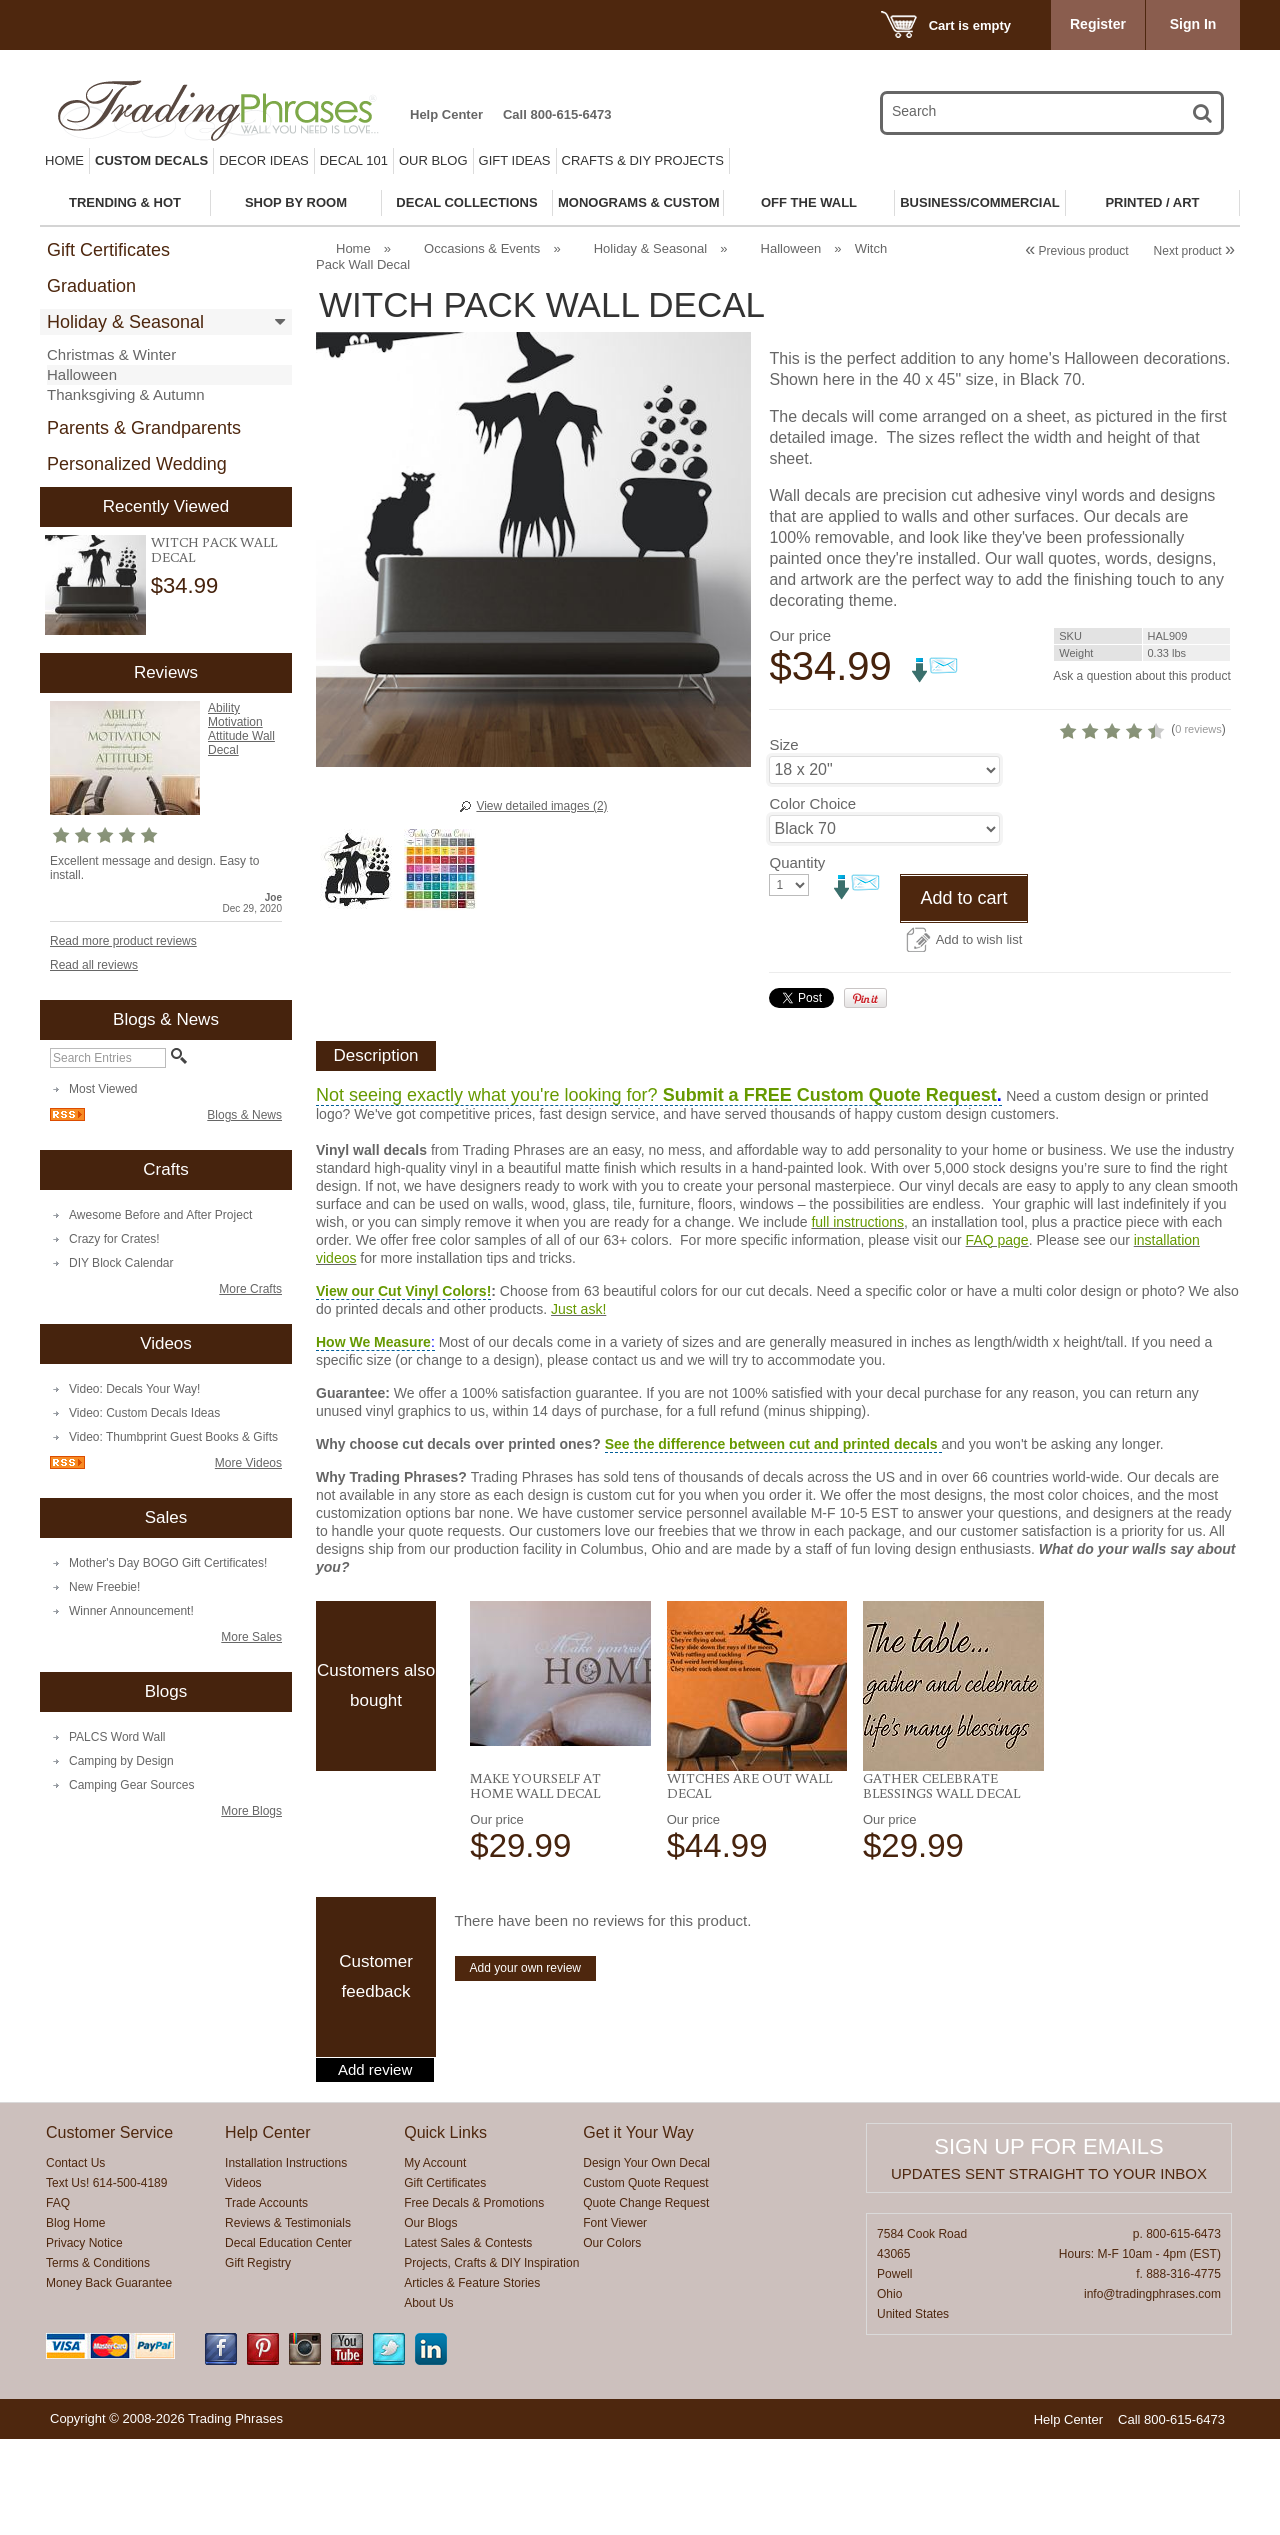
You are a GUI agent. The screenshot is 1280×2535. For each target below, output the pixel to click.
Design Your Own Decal (646, 2259)
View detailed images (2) (541, 806)
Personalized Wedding (137, 464)
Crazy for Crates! (114, 1239)
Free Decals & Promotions (474, 2299)
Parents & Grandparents (144, 428)
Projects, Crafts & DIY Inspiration (491, 2359)
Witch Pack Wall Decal (214, 549)
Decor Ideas (264, 160)
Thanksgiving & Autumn (126, 394)
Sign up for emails (1048, 2242)
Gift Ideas (515, 160)
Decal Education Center (288, 2339)
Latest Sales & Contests (468, 2339)
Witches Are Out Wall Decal (749, 1881)
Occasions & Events (482, 248)
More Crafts (250, 1289)
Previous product (1076, 251)
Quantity (797, 958)
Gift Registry (258, 2359)
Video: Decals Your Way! (134, 1389)
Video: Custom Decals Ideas (144, 1413)
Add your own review (525, 2064)
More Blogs (251, 1811)
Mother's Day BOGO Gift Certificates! (168, 1563)
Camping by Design (121, 1761)
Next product (1194, 251)
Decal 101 (354, 160)
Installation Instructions (286, 2259)
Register (1098, 24)
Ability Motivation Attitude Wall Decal (241, 729)
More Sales (251, 1637)
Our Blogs (430, 2319)
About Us (428, 2399)
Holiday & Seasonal (125, 322)
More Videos (248, 1463)
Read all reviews (94, 965)
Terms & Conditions (98, 2359)
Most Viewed (103, 1089)
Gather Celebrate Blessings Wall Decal (941, 1881)
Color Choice (812, 899)
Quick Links (445, 2228)
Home (64, 160)
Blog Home (75, 2319)
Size (783, 840)
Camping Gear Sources (131, 1785)
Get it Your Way (638, 2228)
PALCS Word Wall (117, 1737)
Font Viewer (615, 2319)
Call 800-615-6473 (557, 114)
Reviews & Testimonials (288, 2319)
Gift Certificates (108, 250)
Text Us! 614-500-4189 (106, 2279)
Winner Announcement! (131, 1611)
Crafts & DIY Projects (643, 160)
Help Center (446, 114)
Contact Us (75, 2259)
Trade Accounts (266, 2299)
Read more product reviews (123, 941)
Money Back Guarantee (109, 2379)
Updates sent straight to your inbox (1049, 2269)
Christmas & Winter (111, 354)
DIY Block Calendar (121, 1263)
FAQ (58, 2299)
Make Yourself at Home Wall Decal (535, 1881)
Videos (243, 2279)
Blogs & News (244, 1115)
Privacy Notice (84, 2339)
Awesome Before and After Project (160, 1215)
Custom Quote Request (645, 2279)
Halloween (82, 374)
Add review (375, 2166)
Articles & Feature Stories (472, 2379)
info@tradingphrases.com (1152, 2390)
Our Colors (612, 2339)
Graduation (91, 286)
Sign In (1193, 24)
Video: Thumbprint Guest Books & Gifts (173, 1437)
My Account (435, 2259)
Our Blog (433, 160)
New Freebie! (104, 1587)
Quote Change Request (646, 2299)
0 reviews (1107, 825)
